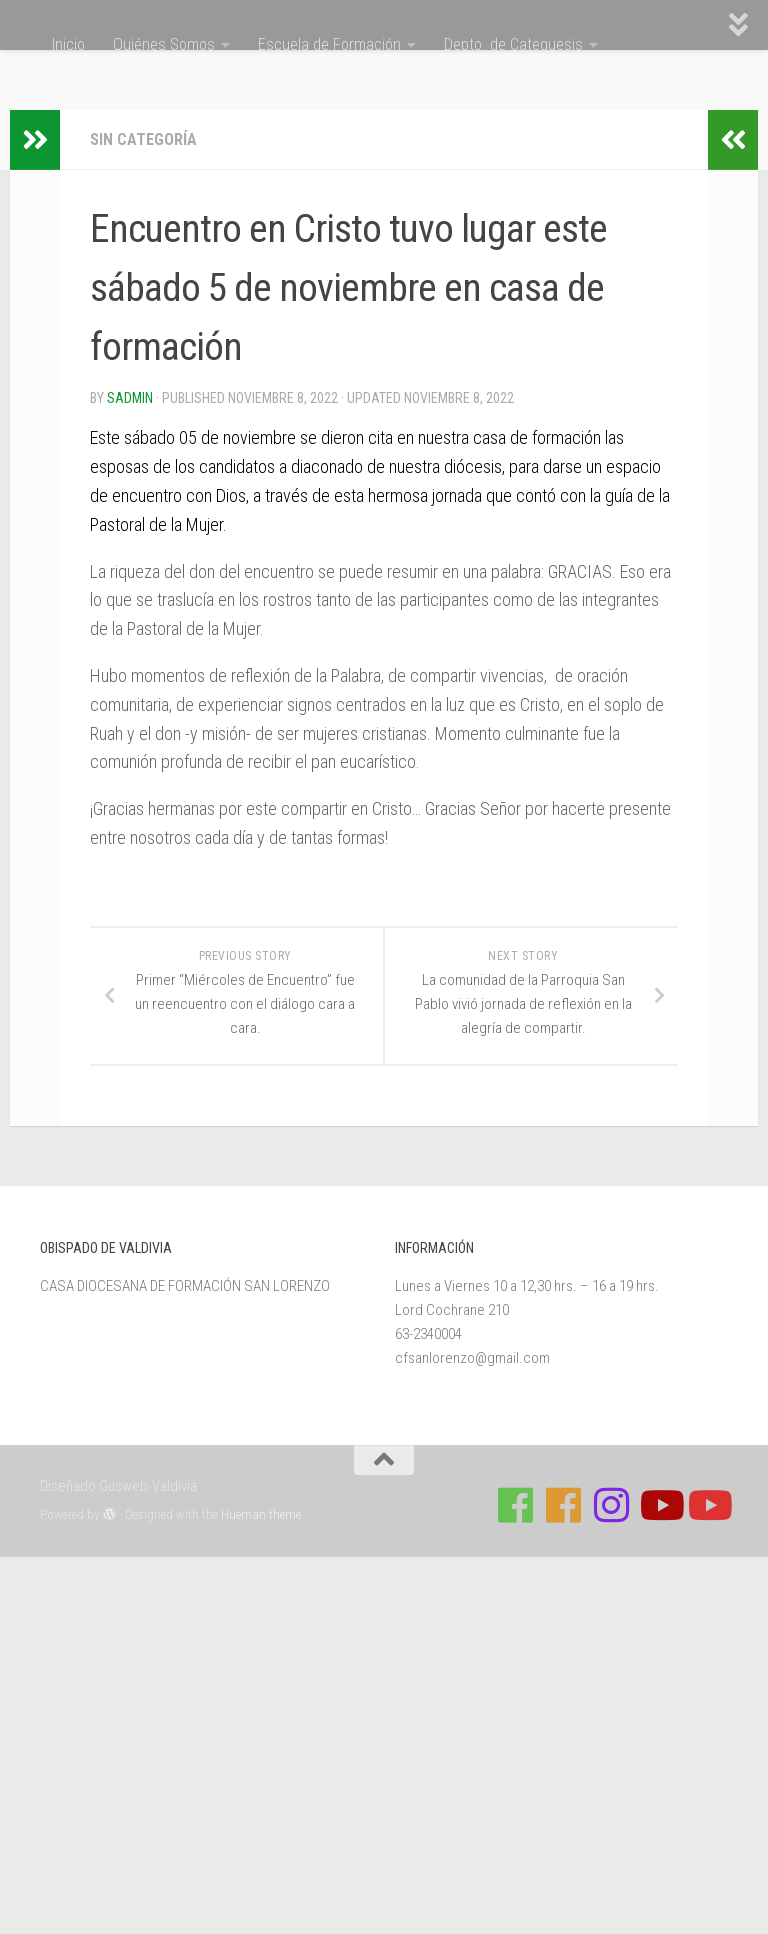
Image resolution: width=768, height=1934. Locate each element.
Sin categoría (143, 139)
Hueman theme (261, 1514)
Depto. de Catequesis (513, 44)
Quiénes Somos (164, 44)
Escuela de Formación (329, 44)
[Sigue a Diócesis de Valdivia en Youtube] (708, 1505)
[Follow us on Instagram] (612, 1505)
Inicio (68, 44)
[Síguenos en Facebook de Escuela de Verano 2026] (564, 1505)
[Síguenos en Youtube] (660, 1505)
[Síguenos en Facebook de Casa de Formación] (516, 1505)
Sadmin (130, 398)
